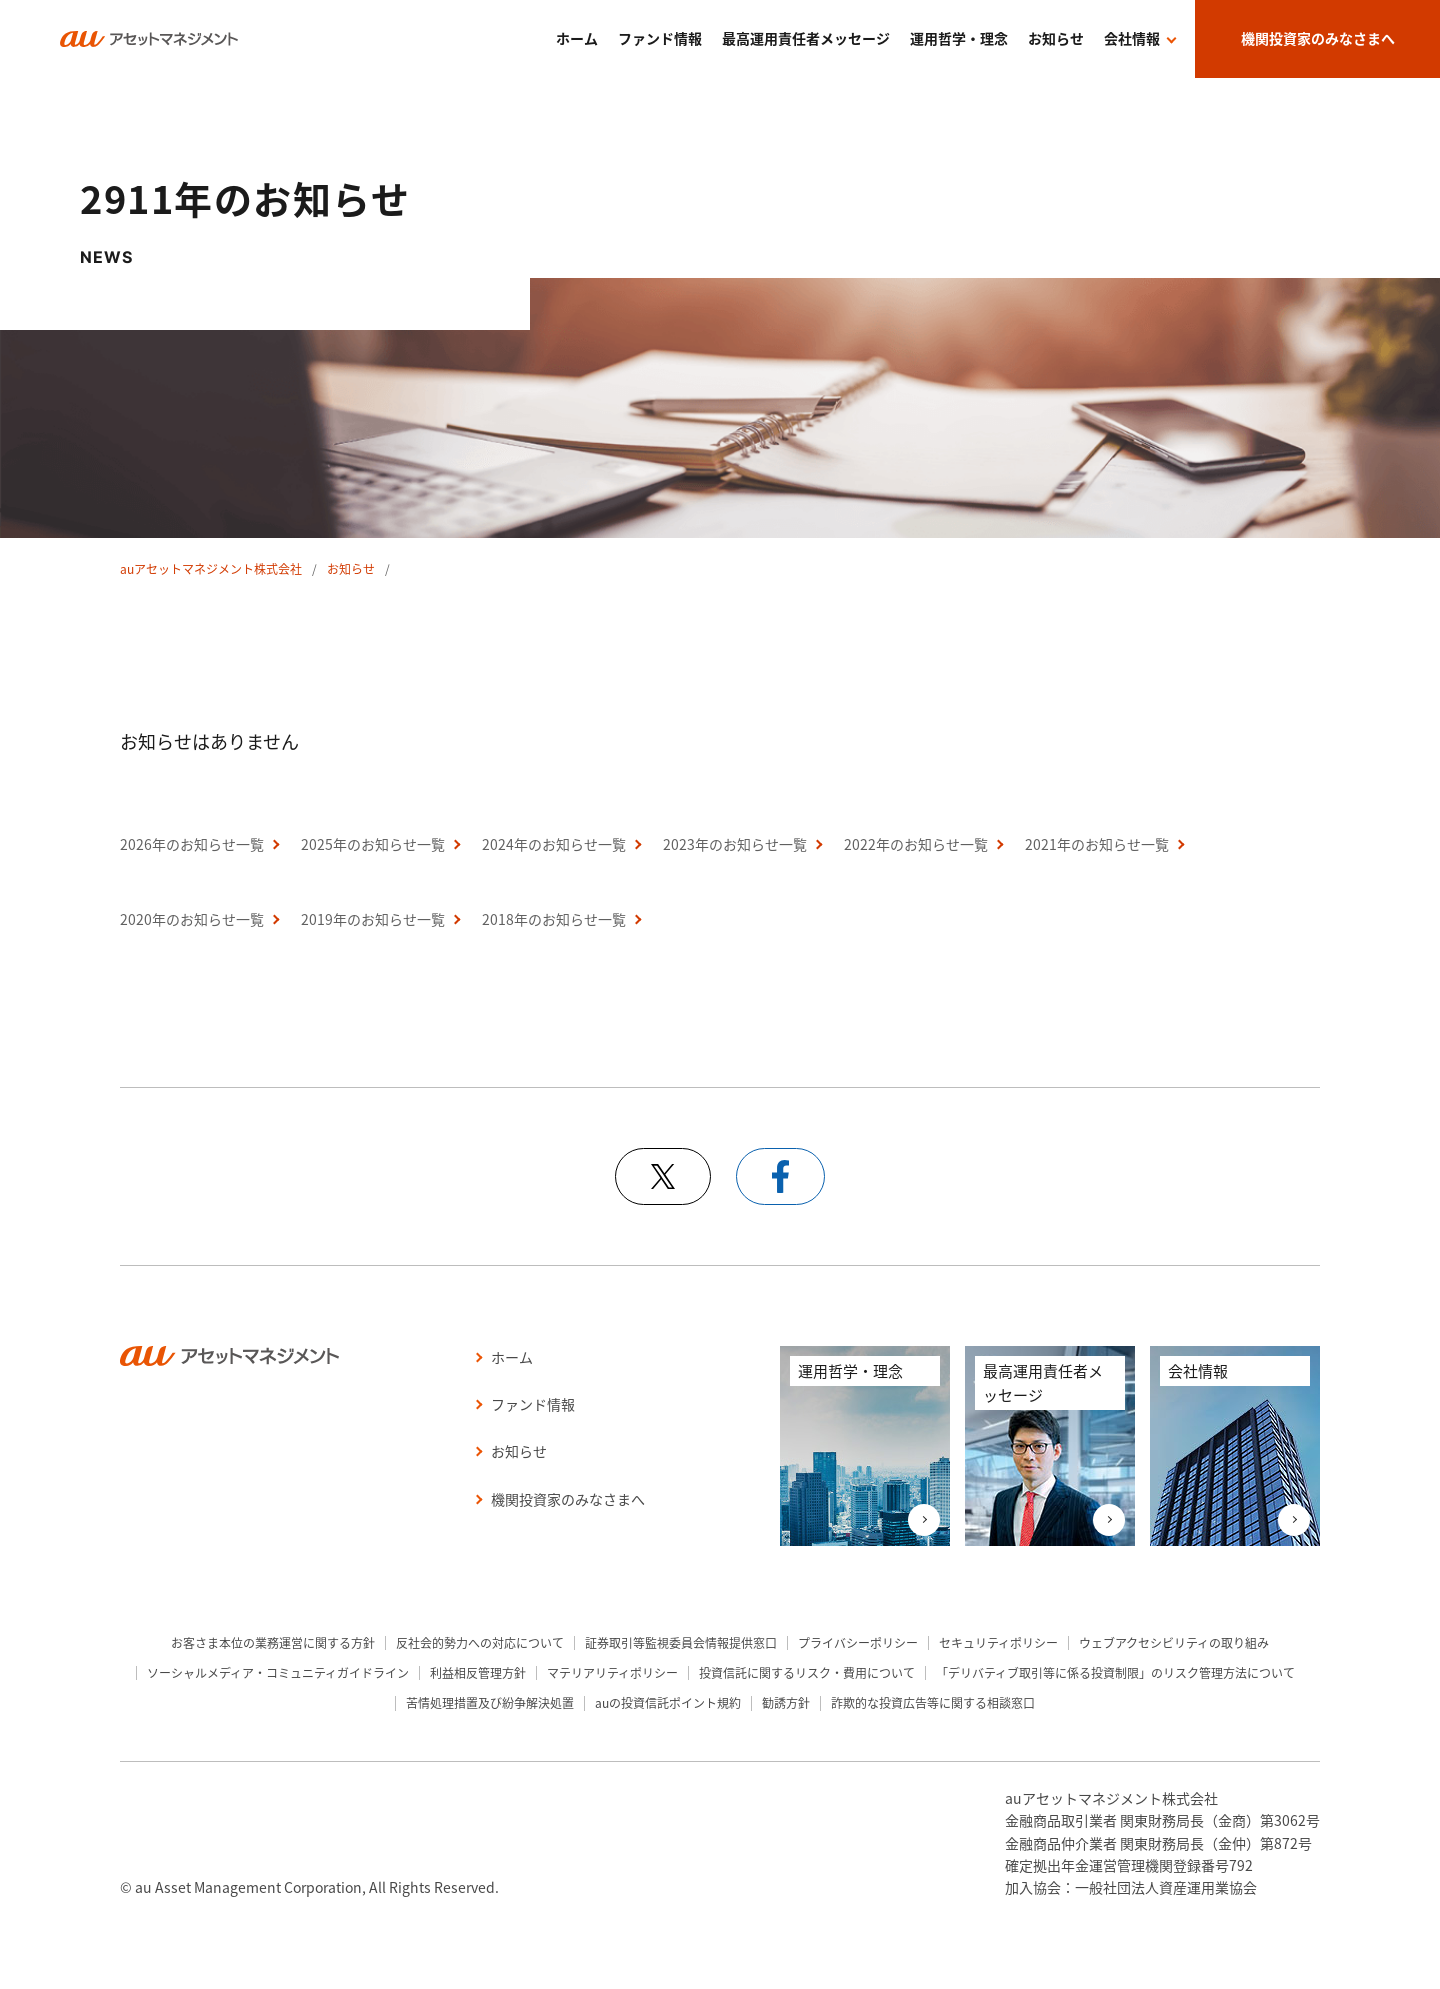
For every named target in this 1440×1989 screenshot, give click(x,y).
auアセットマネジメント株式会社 (211, 568)
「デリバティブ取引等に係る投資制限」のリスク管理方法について (1115, 1672)
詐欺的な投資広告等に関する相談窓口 (933, 1702)
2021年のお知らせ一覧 (1097, 844)
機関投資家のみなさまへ (1318, 38)
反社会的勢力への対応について (480, 1642)
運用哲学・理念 (959, 38)
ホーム (577, 38)
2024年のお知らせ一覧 (554, 844)
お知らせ (1056, 38)
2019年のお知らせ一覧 (373, 919)
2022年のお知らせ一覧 (916, 844)
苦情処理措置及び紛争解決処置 (490, 1702)
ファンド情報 (660, 38)
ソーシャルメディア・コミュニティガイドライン (278, 1672)
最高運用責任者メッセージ (806, 38)
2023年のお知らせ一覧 (735, 844)
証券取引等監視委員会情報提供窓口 (681, 1642)
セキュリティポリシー (998, 1642)
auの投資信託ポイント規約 (668, 1702)
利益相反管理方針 (478, 1672)
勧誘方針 (786, 1702)
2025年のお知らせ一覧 (373, 844)
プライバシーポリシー (858, 1642)
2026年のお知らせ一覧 (192, 844)
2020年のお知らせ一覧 (192, 919)
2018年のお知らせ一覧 (554, 919)
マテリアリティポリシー (612, 1672)
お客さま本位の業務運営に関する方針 (273, 1642)
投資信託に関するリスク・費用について (807, 1672)
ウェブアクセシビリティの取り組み (1174, 1642)
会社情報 (1132, 38)
